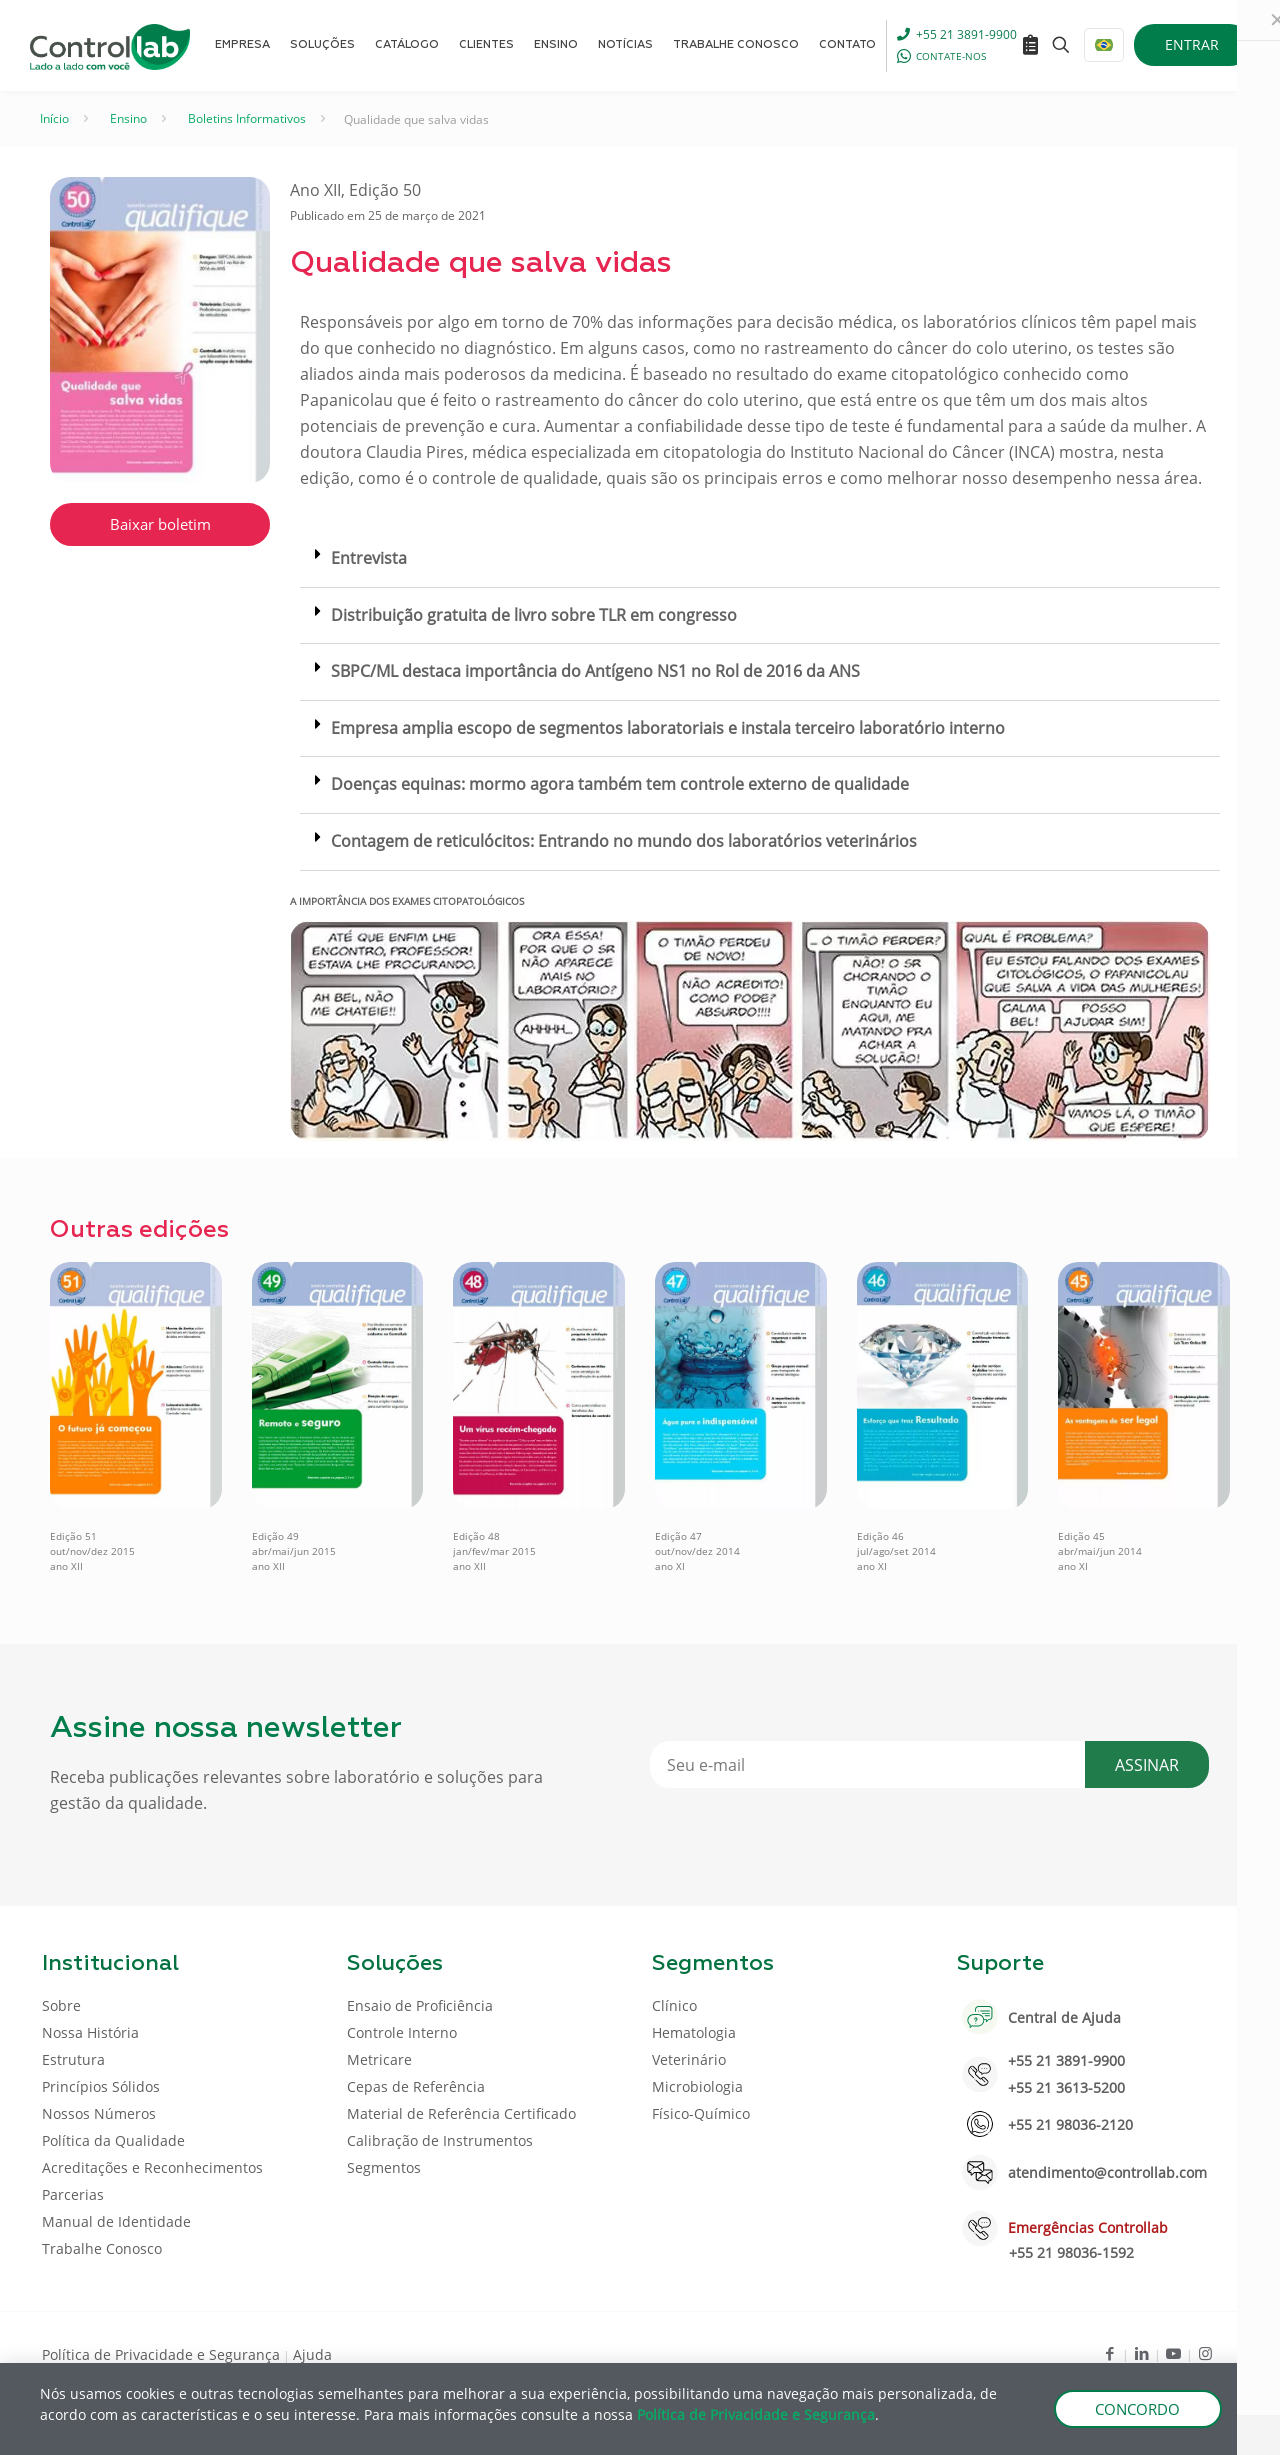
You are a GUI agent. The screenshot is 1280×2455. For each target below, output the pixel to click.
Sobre (61, 2005)
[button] (760, 559)
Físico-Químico (701, 2113)
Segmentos (384, 2167)
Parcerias (73, 2194)
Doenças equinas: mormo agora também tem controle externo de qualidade (620, 784)
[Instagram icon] (1205, 2353)
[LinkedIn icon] (1141, 2353)
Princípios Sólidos (101, 2086)
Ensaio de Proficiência (420, 2005)
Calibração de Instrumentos (440, 2140)
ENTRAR (1192, 44)
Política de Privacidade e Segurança (161, 2354)
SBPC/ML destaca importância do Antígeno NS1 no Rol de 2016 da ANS (595, 671)
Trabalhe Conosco (102, 2248)
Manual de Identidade (116, 2221)
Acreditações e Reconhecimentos (152, 2167)
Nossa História (90, 2032)
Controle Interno (402, 2032)
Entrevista (369, 558)
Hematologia (694, 2032)
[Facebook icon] (1109, 2353)
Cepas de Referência (416, 2086)
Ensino (128, 118)
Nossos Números (99, 2113)
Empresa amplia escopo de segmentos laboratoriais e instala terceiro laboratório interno (668, 728)
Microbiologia (697, 2086)
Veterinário (689, 2059)
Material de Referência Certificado (461, 2113)
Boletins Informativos (247, 118)
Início (54, 118)
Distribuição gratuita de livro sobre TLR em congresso (534, 615)
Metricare (379, 2059)
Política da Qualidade (113, 2140)
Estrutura (73, 2059)
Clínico (674, 2005)
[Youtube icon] (1173, 2353)
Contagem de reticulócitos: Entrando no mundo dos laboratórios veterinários (624, 841)
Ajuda (312, 2354)
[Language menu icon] (1104, 45)
